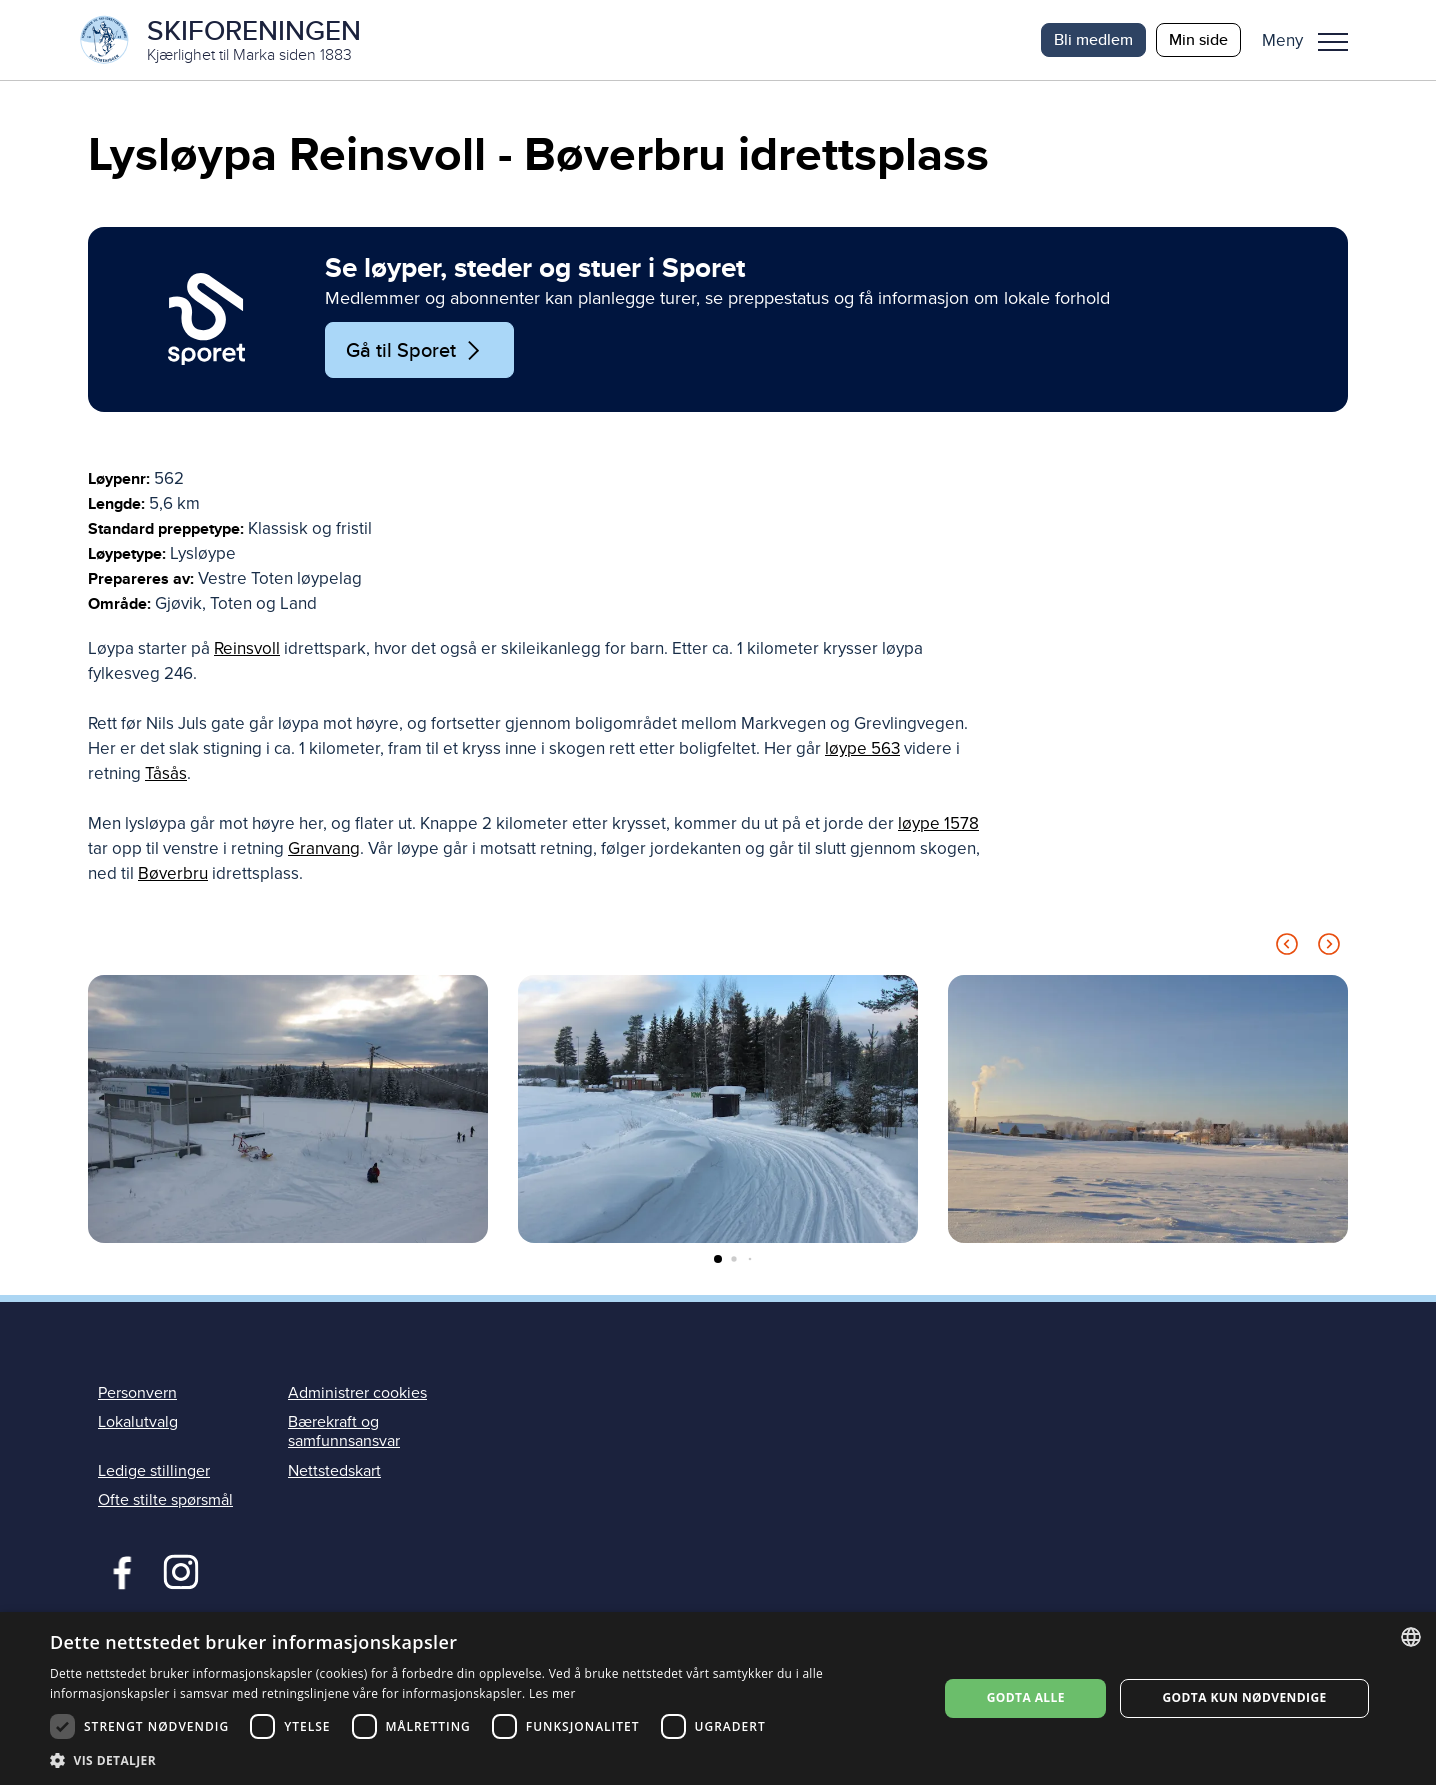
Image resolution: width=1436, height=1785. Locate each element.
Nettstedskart (334, 1471)
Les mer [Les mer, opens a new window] (552, 1693)
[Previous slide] (1287, 947)
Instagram (180, 1570)
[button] (1312, 40)
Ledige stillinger (154, 1471)
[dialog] (718, 1698)
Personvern (137, 1393)
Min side (1198, 39)
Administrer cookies (357, 1393)
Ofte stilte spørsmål (165, 1500)
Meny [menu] (1333, 42)
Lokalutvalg (138, 1422)
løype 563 (862, 748)
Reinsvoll (247, 648)
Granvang (324, 848)
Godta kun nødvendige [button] (1245, 1697)
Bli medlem (1093, 39)
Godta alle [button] (1026, 1697)
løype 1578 (938, 823)
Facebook (117, 1570)
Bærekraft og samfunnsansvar (344, 1431)
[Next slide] (1329, 947)
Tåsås (166, 773)
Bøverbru (173, 873)
